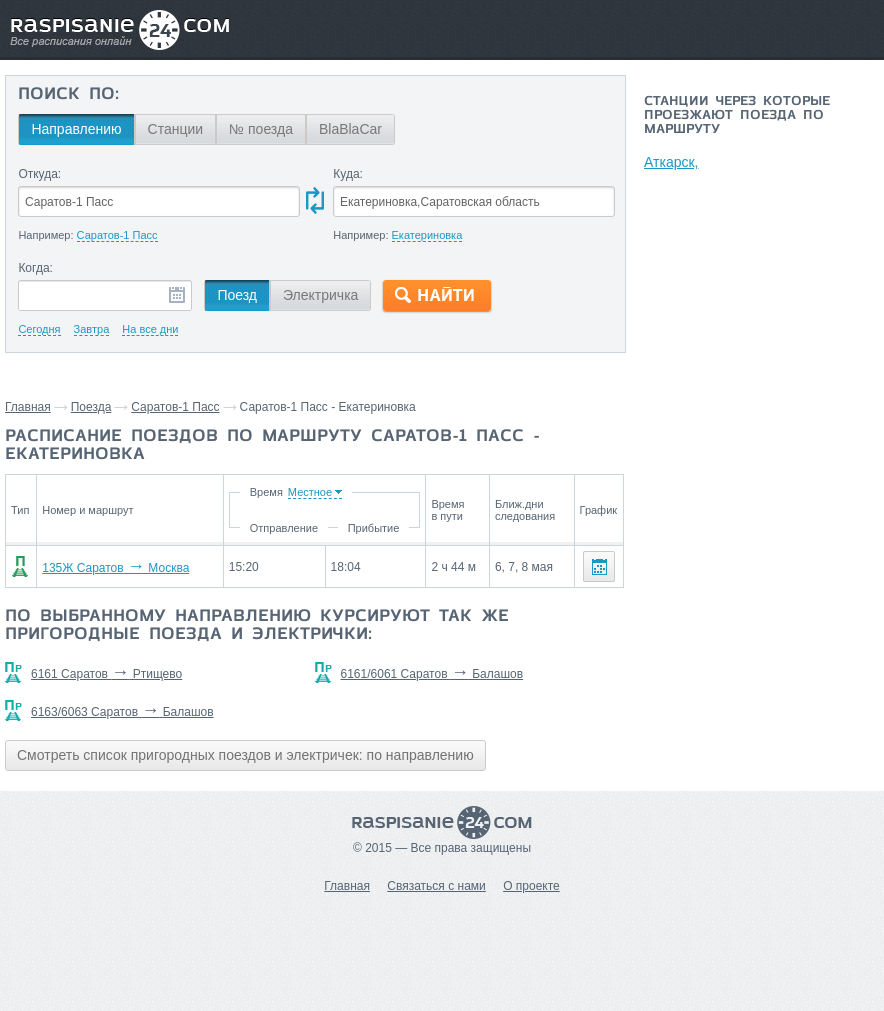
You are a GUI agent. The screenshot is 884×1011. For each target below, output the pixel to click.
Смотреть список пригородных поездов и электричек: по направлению (245, 755)
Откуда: (39, 174)
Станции (176, 129)
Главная (28, 407)
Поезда (91, 407)
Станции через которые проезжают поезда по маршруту (737, 116)
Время (265, 492)
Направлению (76, 129)
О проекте (531, 886)
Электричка (320, 295)
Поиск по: (68, 95)
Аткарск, (671, 162)
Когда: (35, 268)
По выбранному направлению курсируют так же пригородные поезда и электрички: (257, 626)
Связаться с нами (436, 886)
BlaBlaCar (350, 129)
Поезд (237, 295)
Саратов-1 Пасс (175, 407)
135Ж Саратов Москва (115, 568)
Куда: (348, 174)
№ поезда (261, 129)
